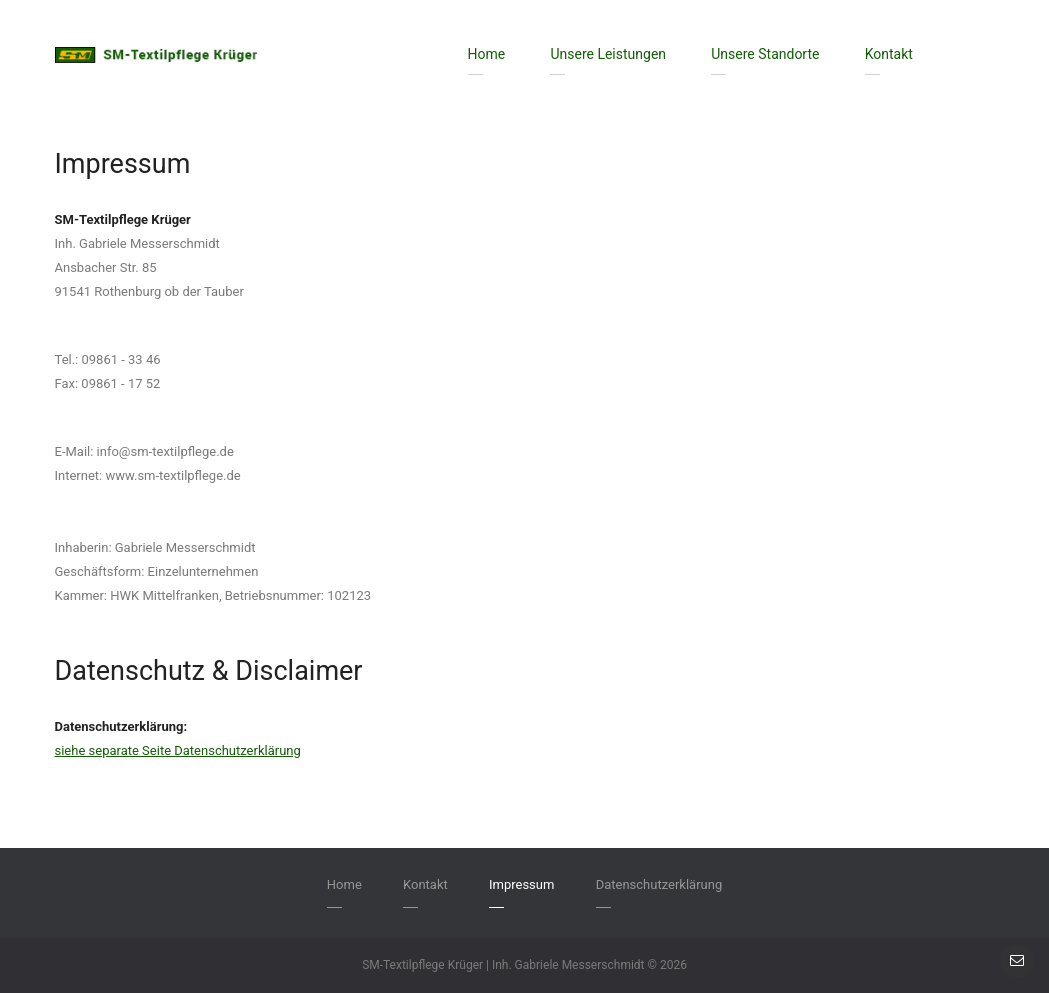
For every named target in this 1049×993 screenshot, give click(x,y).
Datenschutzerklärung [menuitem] (659, 884)
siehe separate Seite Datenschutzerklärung (178, 750)
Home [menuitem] (487, 54)
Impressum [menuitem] (521, 884)
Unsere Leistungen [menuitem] (608, 54)
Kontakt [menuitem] (889, 54)
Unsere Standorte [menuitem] (765, 54)
